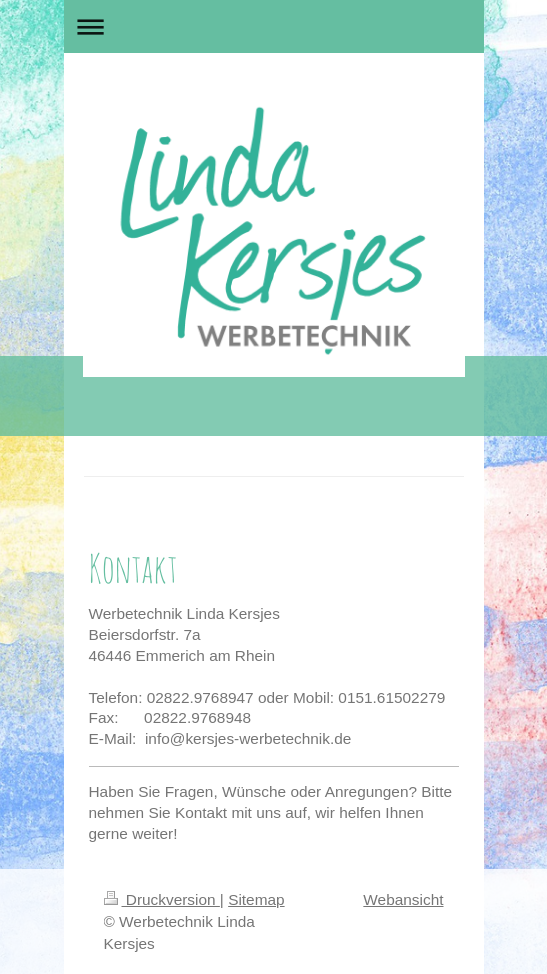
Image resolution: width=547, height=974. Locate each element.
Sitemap (256, 899)
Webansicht (403, 899)
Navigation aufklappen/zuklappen (274, 26)
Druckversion (162, 899)
